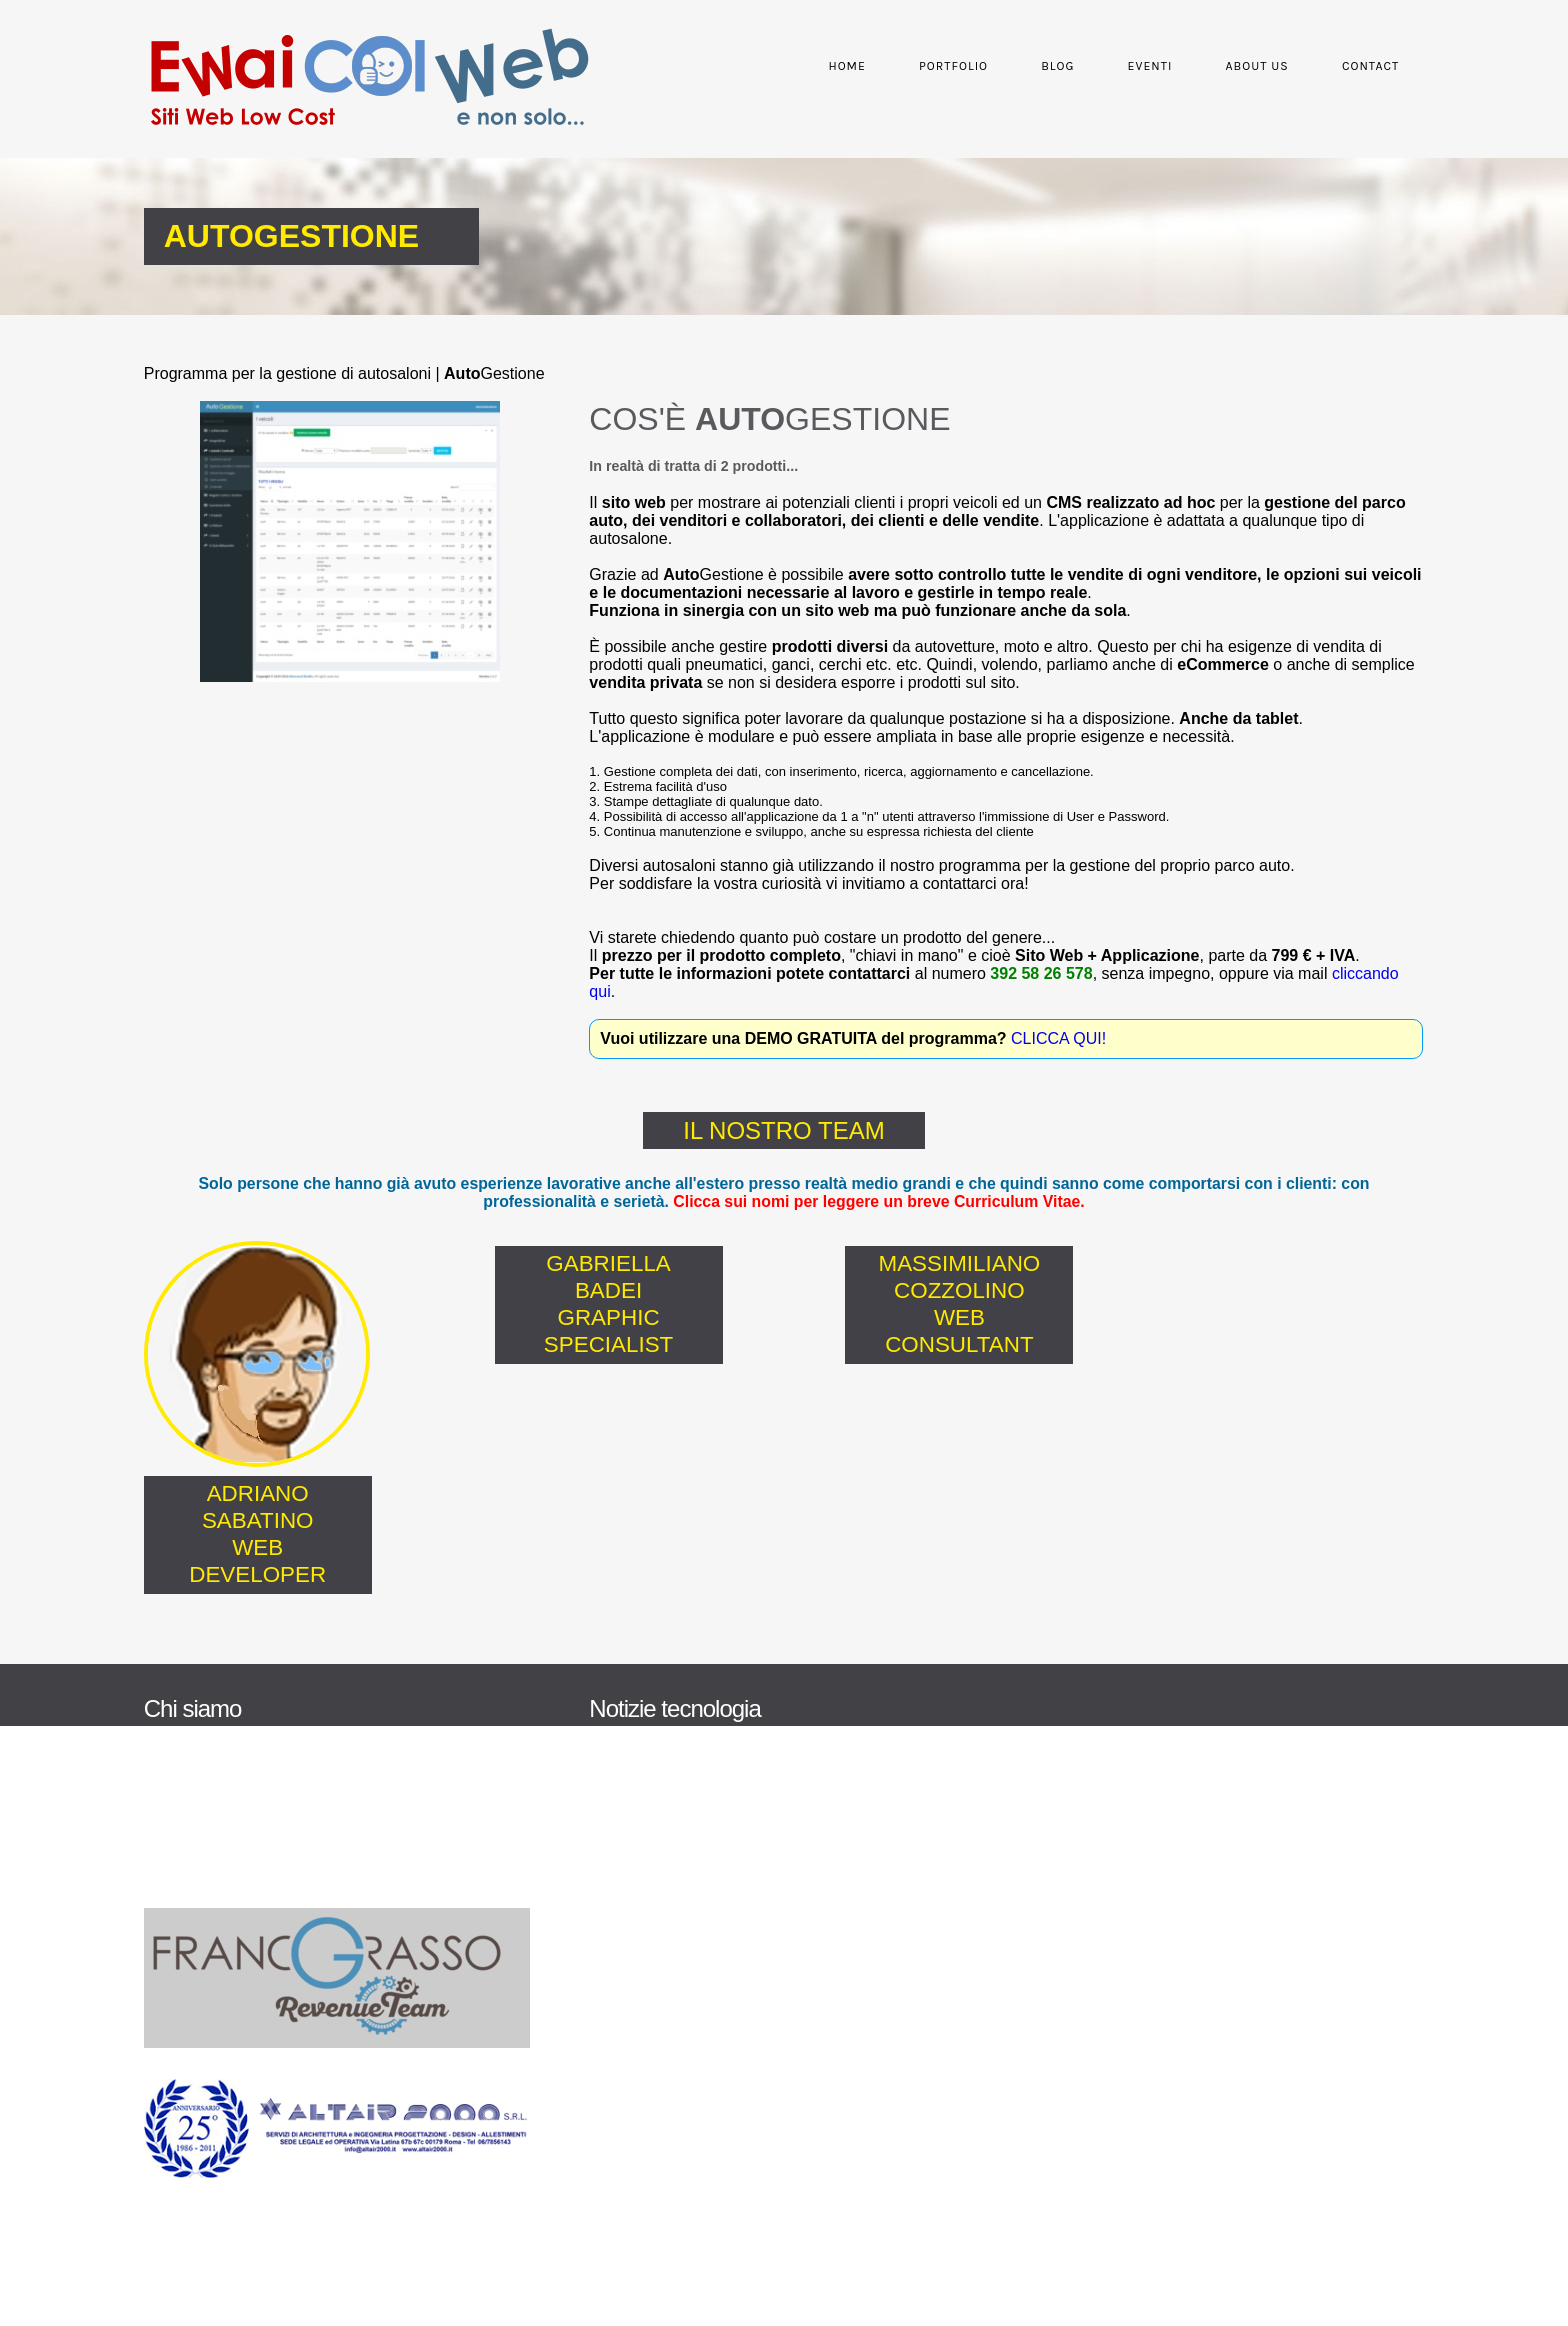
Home (834, 66)
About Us (1243, 66)
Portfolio (940, 66)
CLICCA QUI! (1062, 1038)
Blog (1044, 66)
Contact (1357, 66)
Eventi (1137, 66)
